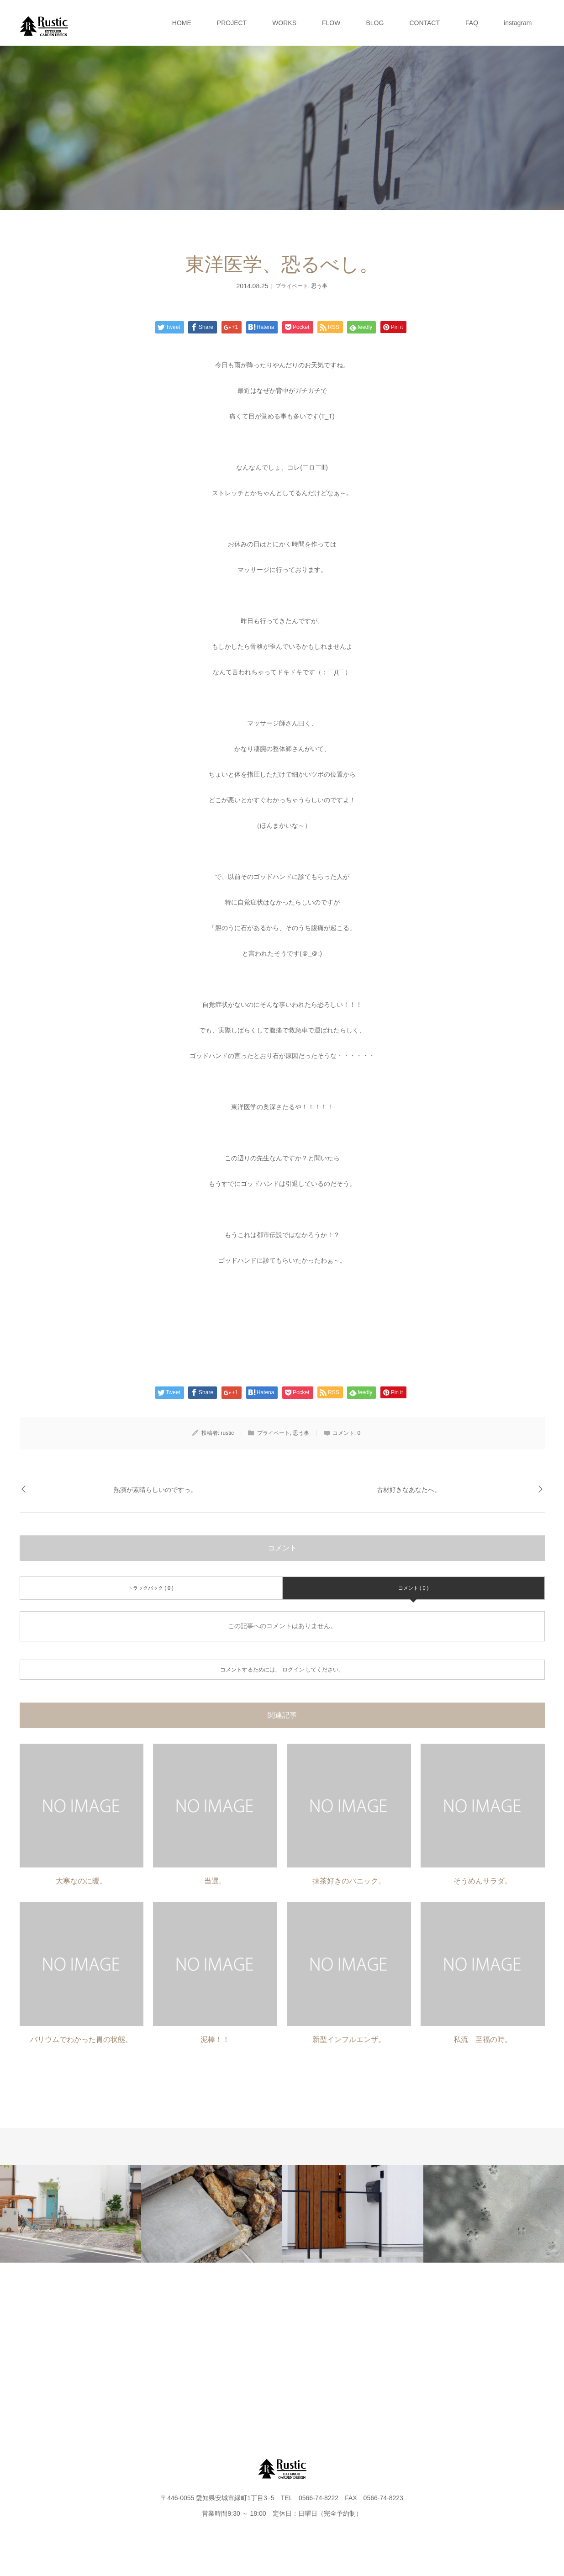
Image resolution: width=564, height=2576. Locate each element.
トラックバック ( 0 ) (151, 1588)
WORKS (284, 22)
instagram (518, 22)
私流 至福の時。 (482, 2039)
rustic (227, 1433)
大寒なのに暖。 (81, 1881)
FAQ (471, 22)
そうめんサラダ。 (482, 1881)
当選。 (215, 1881)
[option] (70, 2214)
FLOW (331, 22)
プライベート (291, 286)
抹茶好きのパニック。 (348, 1881)
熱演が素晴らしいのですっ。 (155, 1489)
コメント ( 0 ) (413, 1588)
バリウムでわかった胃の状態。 (81, 2039)
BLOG (375, 22)
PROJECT (232, 22)
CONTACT (424, 22)
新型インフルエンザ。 (348, 2039)
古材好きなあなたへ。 (409, 1489)
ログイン (293, 1669)
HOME (181, 22)
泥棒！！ (215, 2039)
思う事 (319, 286)
